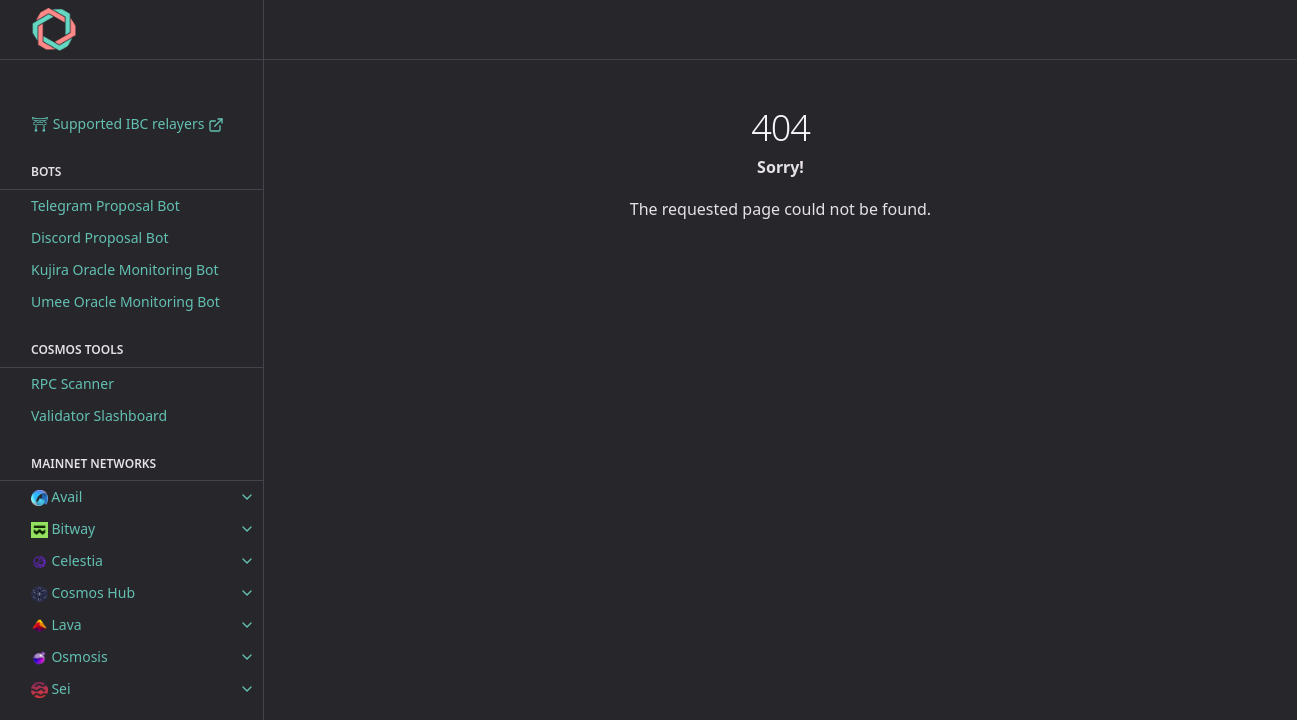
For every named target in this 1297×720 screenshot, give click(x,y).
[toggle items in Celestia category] (247, 561)
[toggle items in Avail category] (247, 497)
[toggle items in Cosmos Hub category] (247, 593)
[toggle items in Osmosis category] (247, 657)
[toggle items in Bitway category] (247, 529)
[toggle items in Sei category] (247, 689)
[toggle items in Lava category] (247, 625)
